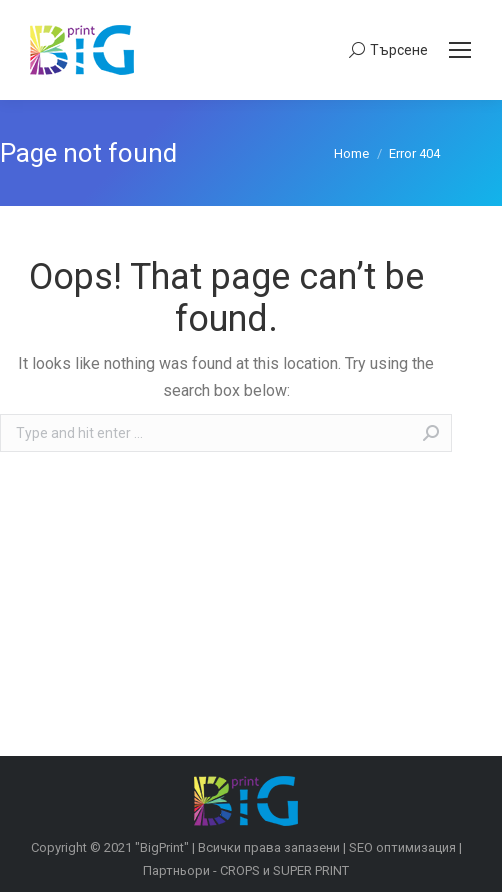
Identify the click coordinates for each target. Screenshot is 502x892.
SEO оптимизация (402, 847)
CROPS (240, 870)
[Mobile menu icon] (460, 50)
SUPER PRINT (311, 870)
